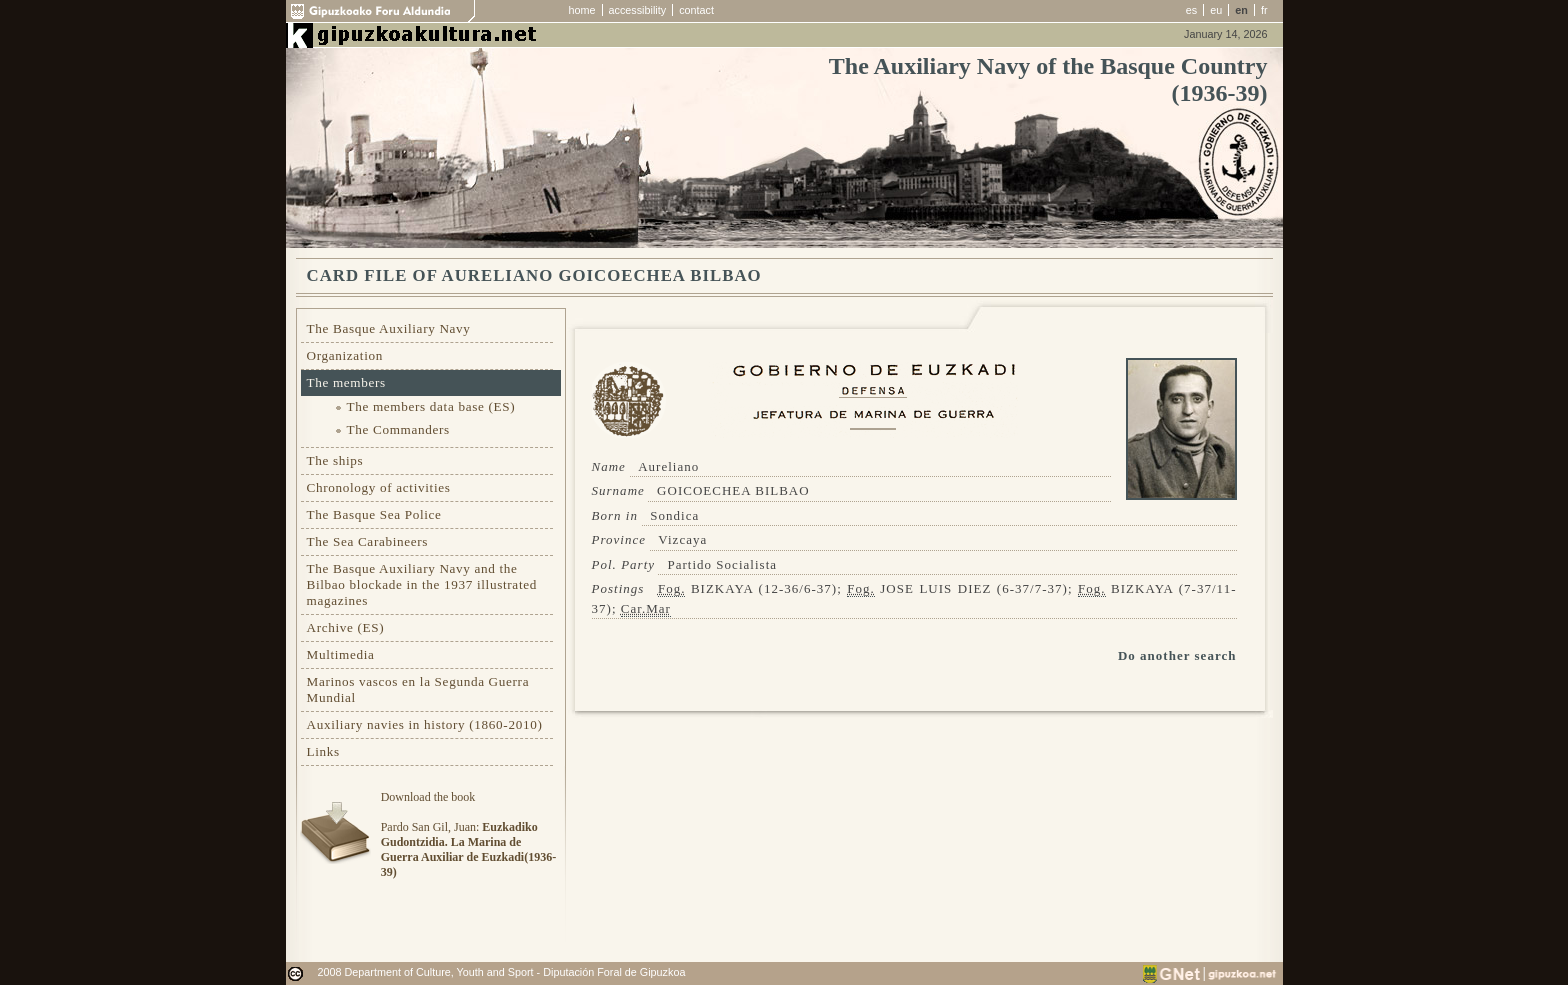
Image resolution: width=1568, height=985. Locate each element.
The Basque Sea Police (374, 514)
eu (1216, 10)
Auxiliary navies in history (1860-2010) (425, 724)
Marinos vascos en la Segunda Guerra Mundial (418, 689)
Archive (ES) (346, 627)
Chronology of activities (379, 487)
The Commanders (398, 429)
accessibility (638, 10)
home (582, 10)
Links (323, 751)
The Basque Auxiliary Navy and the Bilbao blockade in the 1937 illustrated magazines (422, 584)
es (1191, 10)
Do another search (1177, 655)
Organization (345, 355)
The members (346, 382)
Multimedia (341, 654)
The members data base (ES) (431, 406)
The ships (335, 460)
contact (696, 10)
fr (1264, 10)
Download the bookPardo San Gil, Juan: (468, 834)
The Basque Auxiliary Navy (389, 328)
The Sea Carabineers (368, 541)
